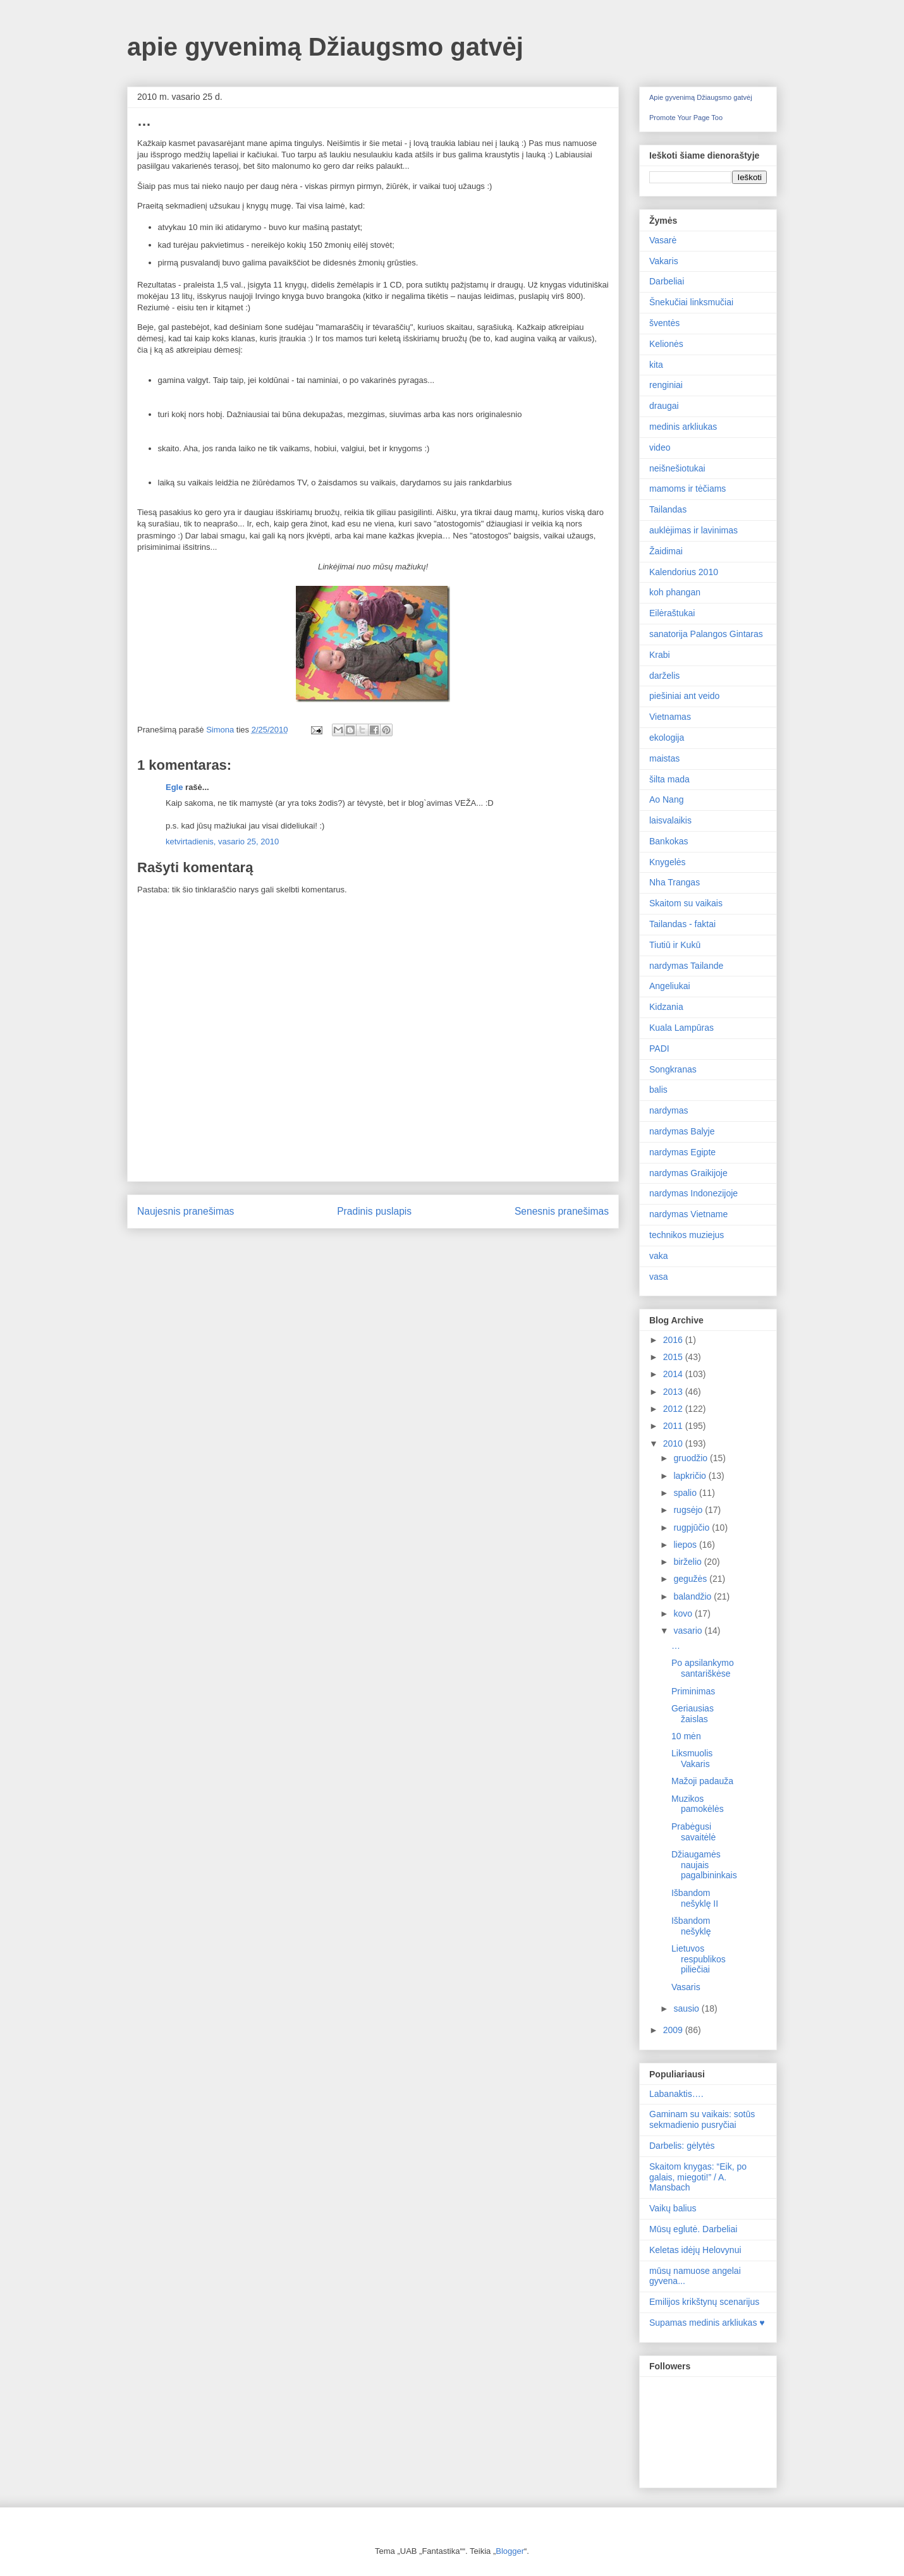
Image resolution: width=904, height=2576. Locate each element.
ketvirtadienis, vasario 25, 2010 (222, 841)
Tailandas (668, 509)
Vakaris (663, 261)
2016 (674, 1340)
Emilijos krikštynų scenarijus (704, 2302)
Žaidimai (666, 551)
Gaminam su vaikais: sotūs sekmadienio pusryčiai (702, 2119)
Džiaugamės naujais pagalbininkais (704, 1865)
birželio (688, 1562)
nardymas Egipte (682, 1152)
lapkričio (690, 1476)
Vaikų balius (672, 2208)
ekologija (666, 737)
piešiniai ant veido (684, 696)
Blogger (510, 2551)
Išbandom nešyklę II (694, 1898)
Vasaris (685, 1987)
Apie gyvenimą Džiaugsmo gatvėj (700, 97)
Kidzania (666, 1007)
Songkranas (673, 1069)
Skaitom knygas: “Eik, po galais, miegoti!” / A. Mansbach (698, 2177)
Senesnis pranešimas (562, 1211)
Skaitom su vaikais (686, 903)
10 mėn (686, 1736)
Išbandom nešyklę (691, 1926)
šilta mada (669, 779)
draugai (664, 406)
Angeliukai (669, 986)
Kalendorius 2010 (683, 572)
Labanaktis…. (676, 2094)
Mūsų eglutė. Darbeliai (693, 2229)
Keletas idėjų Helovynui (695, 2250)
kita (656, 365)
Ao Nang (666, 799)
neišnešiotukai (677, 468)
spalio (686, 1493)
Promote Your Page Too (686, 117)
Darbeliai (666, 281)
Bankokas (668, 841)
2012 (674, 1409)
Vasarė (662, 240)
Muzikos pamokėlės (697, 1804)
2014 (674, 1374)
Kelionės (666, 344)
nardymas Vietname (688, 1214)
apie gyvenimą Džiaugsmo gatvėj (325, 47)
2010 (674, 1443)
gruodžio (691, 1458)
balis (658, 1089)
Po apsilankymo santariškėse (702, 1668)
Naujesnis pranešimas (185, 1211)
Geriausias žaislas (692, 1713)
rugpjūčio (692, 1527)
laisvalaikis (670, 820)
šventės (664, 323)
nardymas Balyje (682, 1131)
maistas (664, 758)
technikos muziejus (686, 1235)
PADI (659, 1048)
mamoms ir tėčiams (687, 488)
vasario (688, 1630)
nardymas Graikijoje (688, 1173)
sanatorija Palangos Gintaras (706, 634)
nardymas (668, 1110)
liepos (686, 1545)
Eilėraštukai (672, 613)
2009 (674, 2030)
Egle (174, 787)
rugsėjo (689, 1510)
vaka (658, 1256)
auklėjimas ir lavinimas (693, 530)
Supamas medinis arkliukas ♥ (707, 2323)
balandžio (693, 1596)
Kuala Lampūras (681, 1028)
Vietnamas (670, 717)
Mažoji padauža (702, 1781)
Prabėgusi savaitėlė (693, 1831)
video (659, 447)
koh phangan (674, 592)
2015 (674, 1357)
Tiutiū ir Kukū (674, 945)
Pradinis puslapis (374, 1211)
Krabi (659, 655)
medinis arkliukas (683, 427)
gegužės (691, 1579)
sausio (687, 2008)
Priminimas (693, 1691)
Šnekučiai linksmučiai (691, 302)
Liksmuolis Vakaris (691, 1758)
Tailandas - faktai (682, 924)
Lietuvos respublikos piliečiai (698, 1959)
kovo (683, 1613)
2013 (674, 1392)
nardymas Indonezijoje (693, 1193)
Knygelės (667, 862)
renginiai (666, 385)
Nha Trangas (674, 882)
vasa (658, 1277)
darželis (664, 676)
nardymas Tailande (686, 966)
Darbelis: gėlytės (682, 2146)
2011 (674, 1426)
